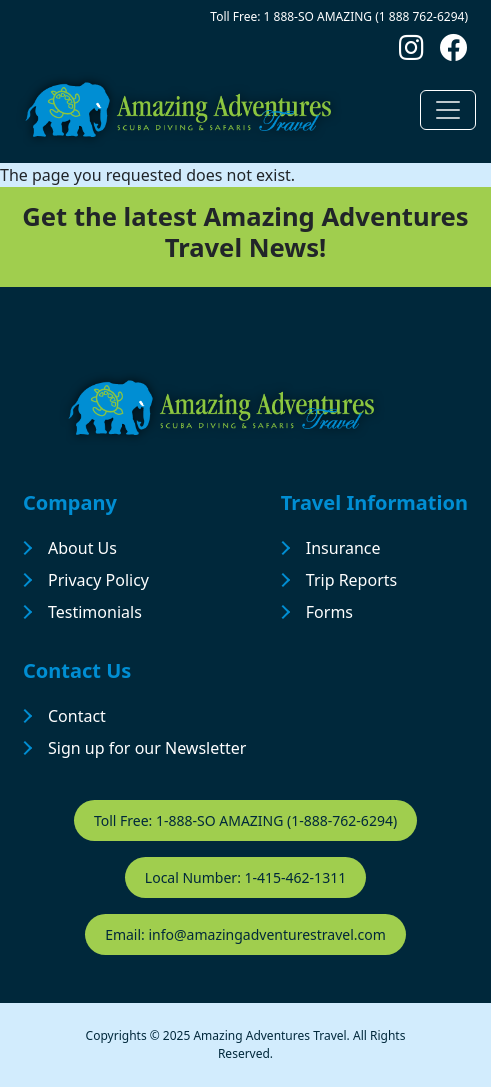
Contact (77, 716)
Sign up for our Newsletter (147, 748)
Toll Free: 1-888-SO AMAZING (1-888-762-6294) (245, 820)
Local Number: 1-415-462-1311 (245, 877)
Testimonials (95, 612)
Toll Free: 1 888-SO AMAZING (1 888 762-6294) (339, 16)
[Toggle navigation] (448, 110)
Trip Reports (351, 580)
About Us (82, 548)
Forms (329, 612)
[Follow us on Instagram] (411, 52)
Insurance (343, 548)
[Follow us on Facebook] (454, 52)
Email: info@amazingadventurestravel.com (245, 934)
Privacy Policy (98, 580)
